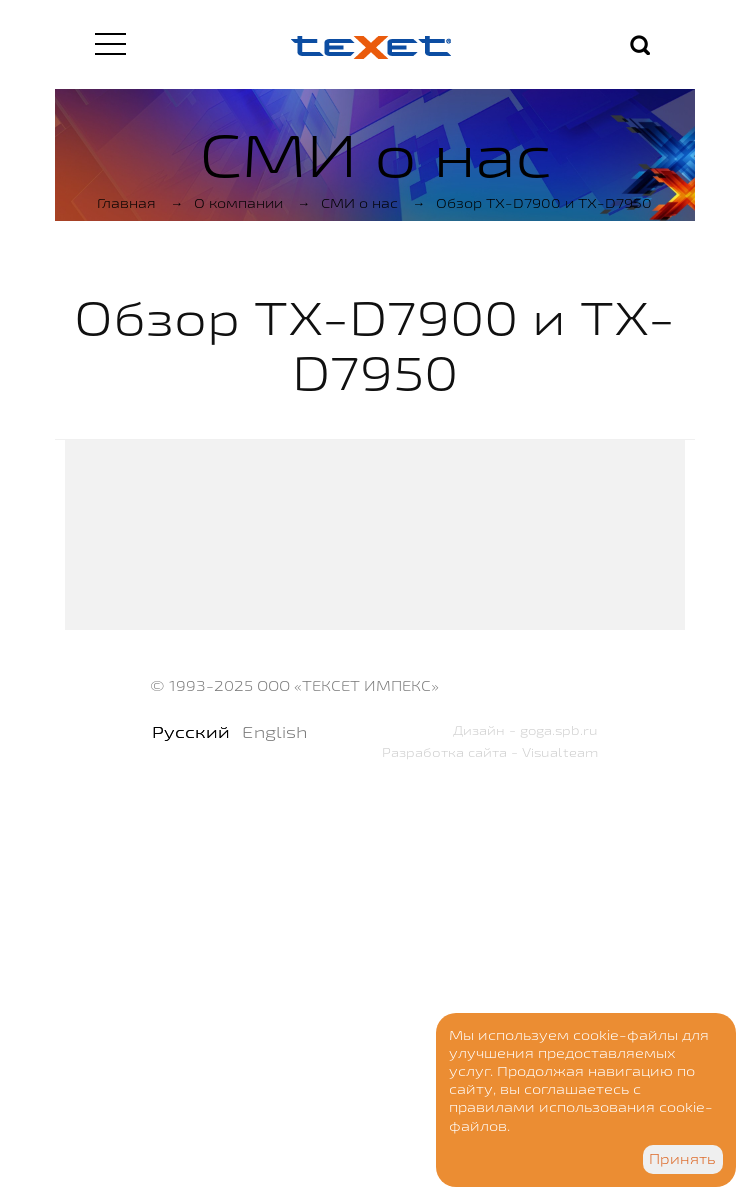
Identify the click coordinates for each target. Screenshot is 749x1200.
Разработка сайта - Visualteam (490, 752)
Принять (682, 1159)
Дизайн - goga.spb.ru (525, 730)
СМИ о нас (359, 203)
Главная (126, 203)
